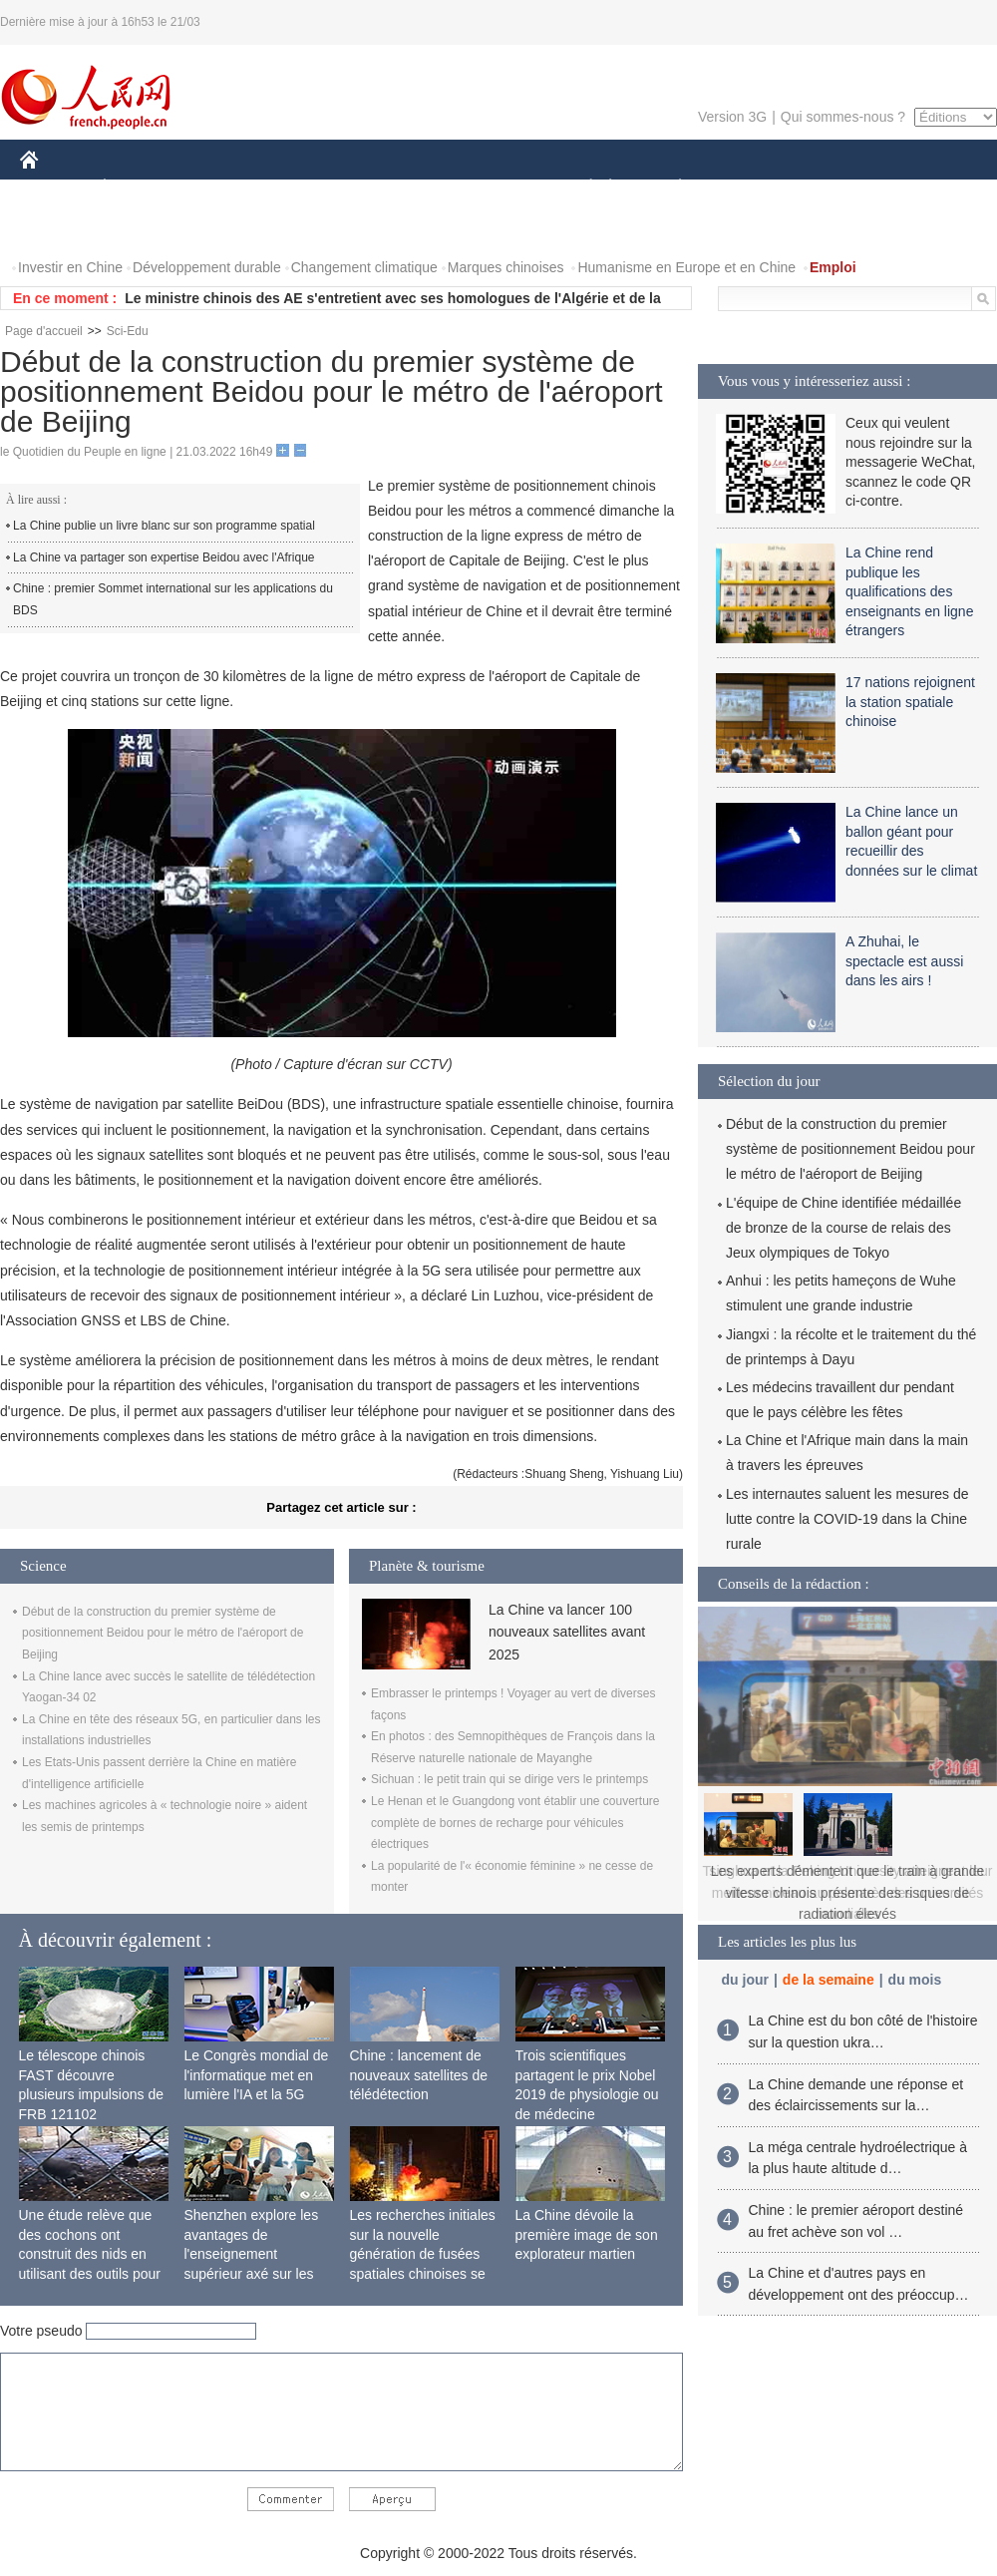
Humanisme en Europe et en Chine (686, 267)
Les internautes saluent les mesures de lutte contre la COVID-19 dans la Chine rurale (847, 1519)
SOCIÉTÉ (581, 188)
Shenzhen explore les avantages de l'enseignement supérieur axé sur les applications (251, 2254)
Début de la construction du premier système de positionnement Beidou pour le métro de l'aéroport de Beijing (162, 1633)
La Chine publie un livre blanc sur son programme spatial (164, 526)
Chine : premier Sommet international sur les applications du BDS (173, 599)
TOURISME (834, 188)
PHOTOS (61, 227)
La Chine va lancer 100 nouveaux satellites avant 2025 (567, 1632)
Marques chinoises (506, 267)
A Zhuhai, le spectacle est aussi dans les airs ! (904, 960)
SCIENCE (403, 188)
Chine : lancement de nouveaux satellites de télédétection (419, 2074)
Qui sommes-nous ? (843, 117)
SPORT (749, 188)
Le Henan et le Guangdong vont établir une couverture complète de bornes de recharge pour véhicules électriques (515, 1822)
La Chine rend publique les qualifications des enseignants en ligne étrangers (909, 591)
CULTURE (492, 188)
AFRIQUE (315, 188)
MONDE (231, 188)
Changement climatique (364, 267)
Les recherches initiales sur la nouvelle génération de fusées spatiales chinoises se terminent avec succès (423, 2254)
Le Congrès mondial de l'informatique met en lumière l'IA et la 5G (256, 2074)
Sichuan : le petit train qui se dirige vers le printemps (509, 1779)
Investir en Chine (70, 267)
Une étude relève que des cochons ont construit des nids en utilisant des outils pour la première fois (90, 2254)
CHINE (54, 188)
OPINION (928, 188)
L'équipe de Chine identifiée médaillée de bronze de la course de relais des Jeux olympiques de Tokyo (843, 1228)
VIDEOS (141, 227)
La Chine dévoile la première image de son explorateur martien (586, 2234)
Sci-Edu (128, 331)
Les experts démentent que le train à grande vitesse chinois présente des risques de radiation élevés (848, 1892)
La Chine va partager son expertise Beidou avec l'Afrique (163, 557)
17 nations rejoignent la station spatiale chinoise (910, 701)
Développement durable (207, 267)
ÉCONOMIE (140, 188)
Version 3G (732, 117)
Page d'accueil (44, 331)
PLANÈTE (669, 188)
